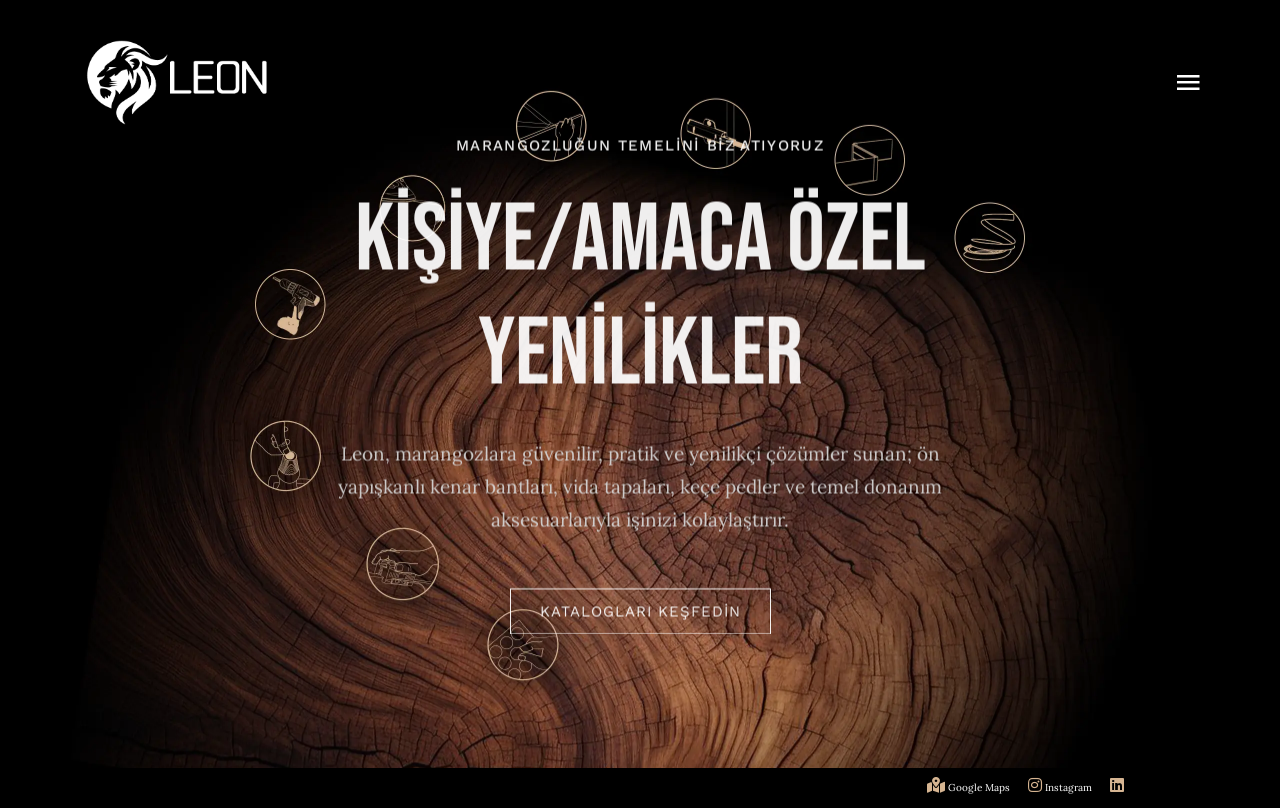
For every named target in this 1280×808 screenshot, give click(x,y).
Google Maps (970, 787)
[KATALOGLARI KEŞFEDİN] (640, 614)
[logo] (177, 49)
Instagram (1061, 787)
